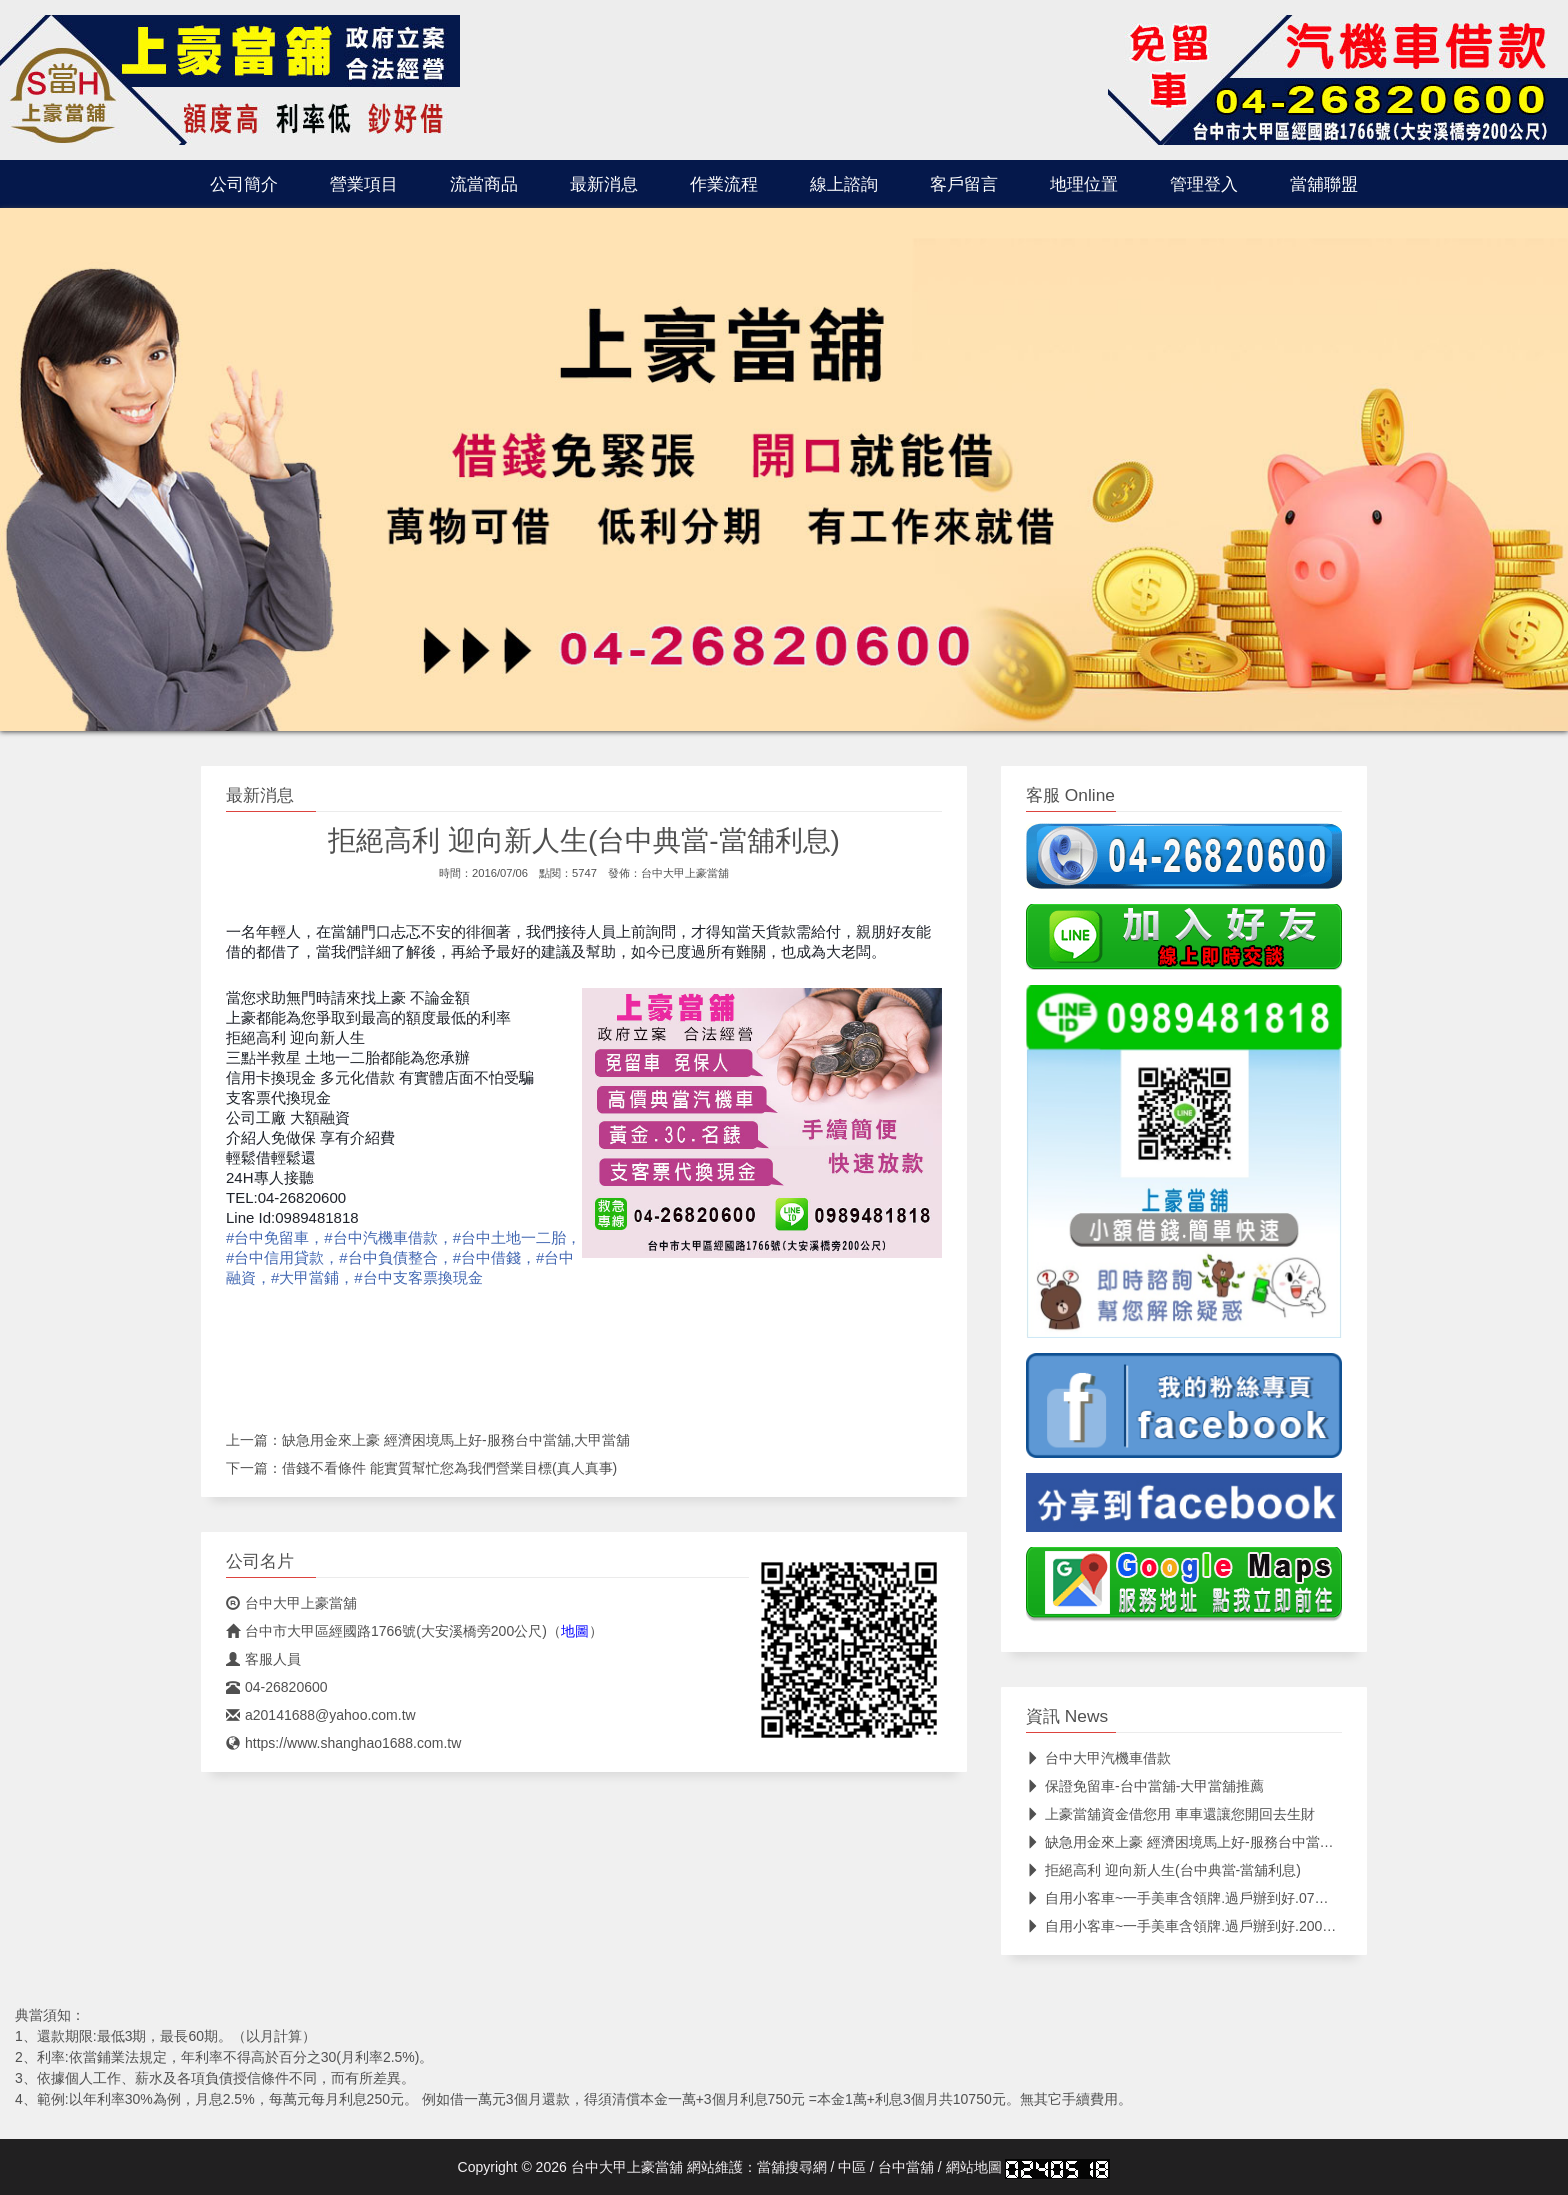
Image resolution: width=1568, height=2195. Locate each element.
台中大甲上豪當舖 (685, 873)
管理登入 (1204, 184)
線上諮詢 (844, 184)
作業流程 (724, 184)
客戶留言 (964, 184)
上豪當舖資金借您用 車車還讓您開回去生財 (1170, 1814)
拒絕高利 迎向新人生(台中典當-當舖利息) (1163, 1870)
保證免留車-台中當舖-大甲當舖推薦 (1145, 1786)
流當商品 (484, 184)
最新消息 (604, 184)
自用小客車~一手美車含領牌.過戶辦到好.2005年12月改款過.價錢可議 (1251, 1926)
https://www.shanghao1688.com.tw (343, 1743)
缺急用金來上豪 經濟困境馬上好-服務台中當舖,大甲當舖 (456, 1440)
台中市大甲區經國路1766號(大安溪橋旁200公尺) (386, 1631)
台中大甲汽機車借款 (1098, 1758)
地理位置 (1084, 184)
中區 (852, 2167)
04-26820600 (277, 1687)
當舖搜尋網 (792, 2167)
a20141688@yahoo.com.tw (321, 1715)
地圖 (575, 1631)
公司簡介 (244, 184)
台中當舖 (906, 2167)
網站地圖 (974, 2167)
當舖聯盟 (1324, 184)
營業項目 (364, 184)
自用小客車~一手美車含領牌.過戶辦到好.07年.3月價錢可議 (1218, 1898)
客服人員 (263, 1659)
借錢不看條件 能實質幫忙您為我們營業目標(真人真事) (449, 1468)
